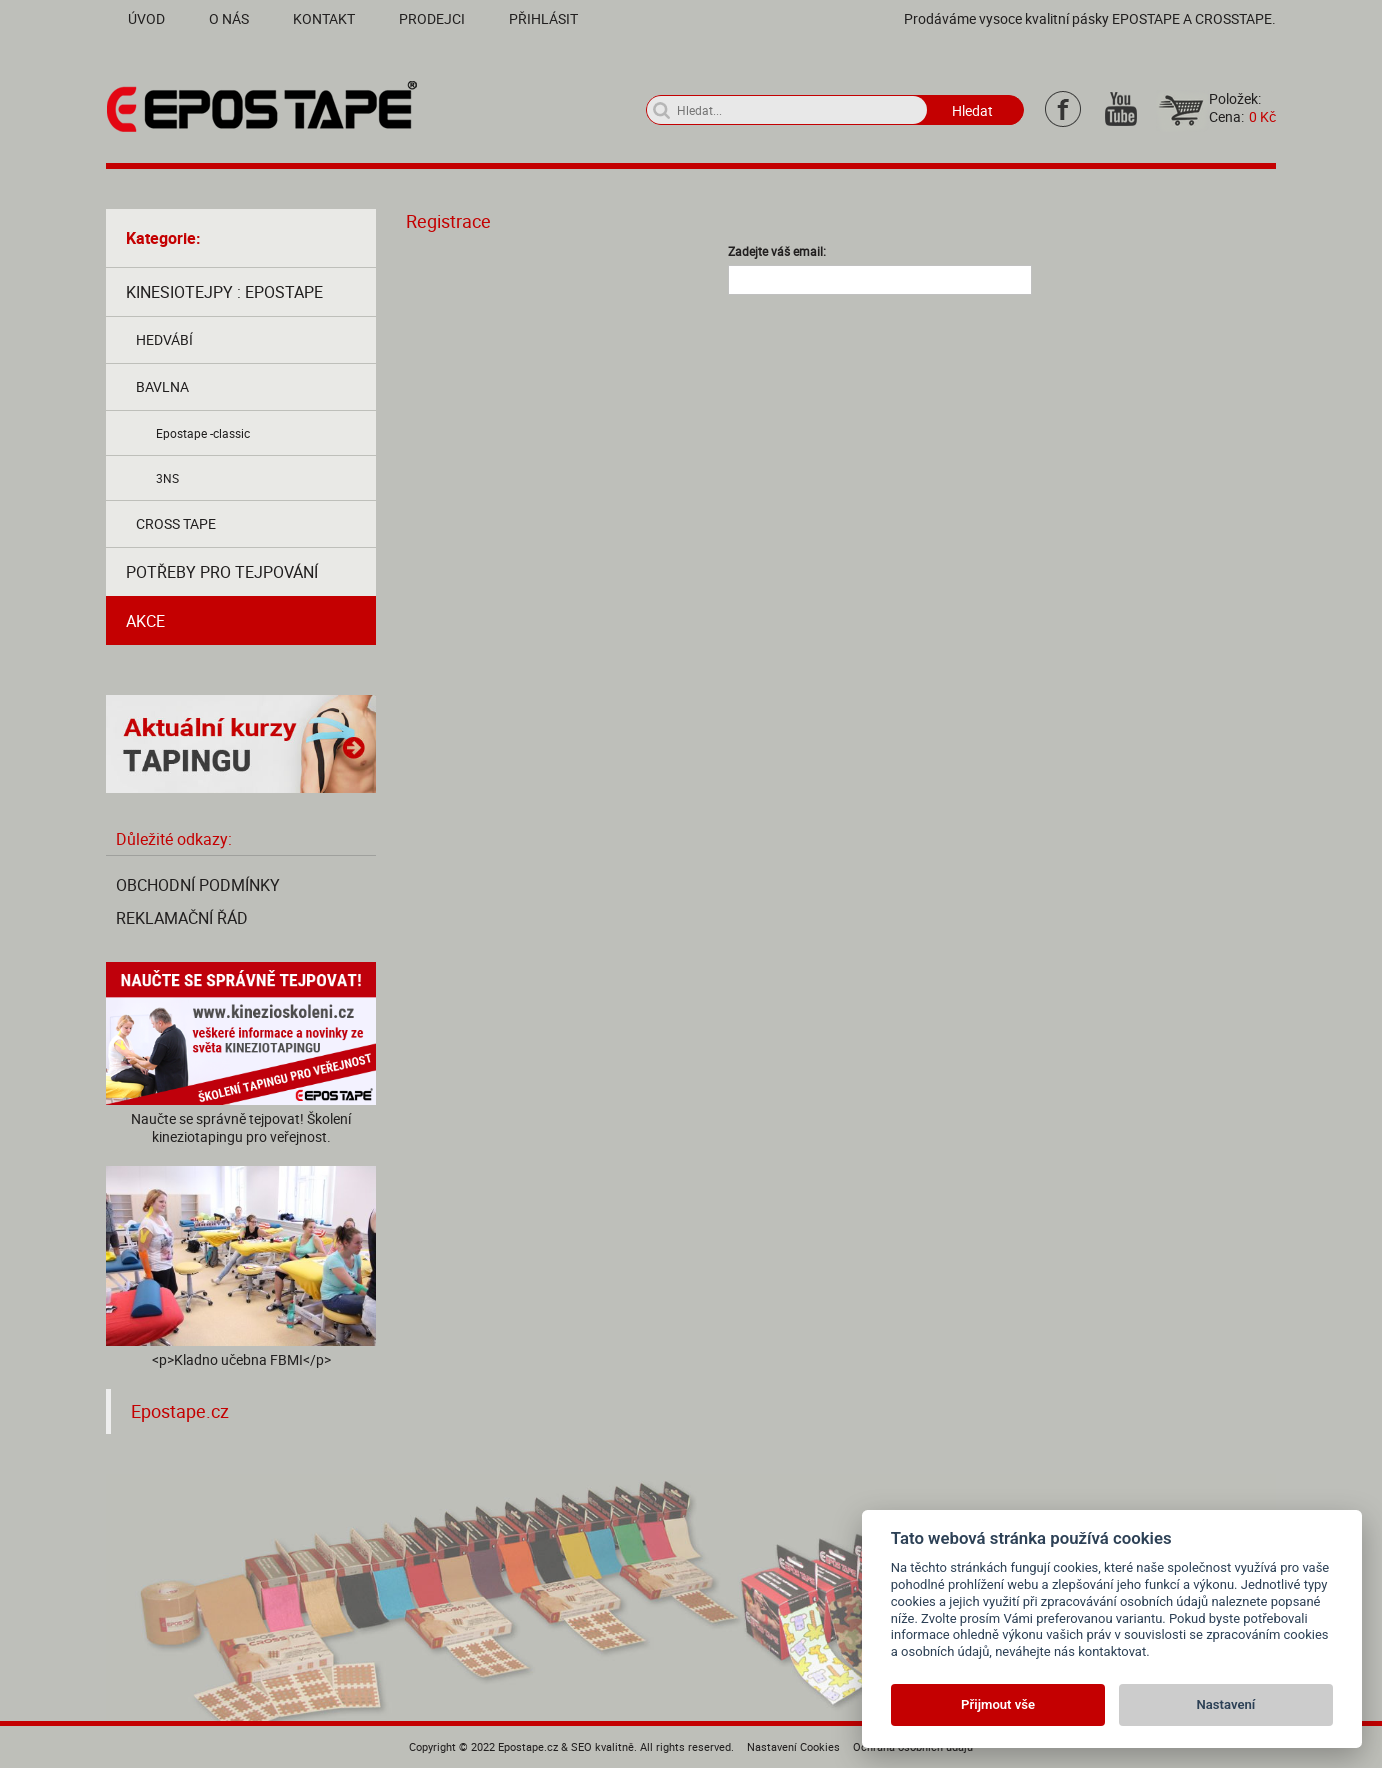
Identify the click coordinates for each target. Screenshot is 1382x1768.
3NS (167, 478)
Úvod (146, 18)
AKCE (145, 621)
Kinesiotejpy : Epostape (224, 292)
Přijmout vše (998, 1704)
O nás (229, 18)
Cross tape (176, 523)
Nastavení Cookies (793, 1746)
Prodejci (432, 18)
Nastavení (1226, 1704)
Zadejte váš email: (777, 251)
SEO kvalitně (602, 1746)
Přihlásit (543, 18)
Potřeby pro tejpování (222, 572)
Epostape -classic (203, 433)
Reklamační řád (182, 918)
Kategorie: (163, 238)
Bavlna (162, 386)
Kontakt (324, 18)
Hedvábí (164, 339)
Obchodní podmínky (198, 885)
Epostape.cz (180, 1411)
